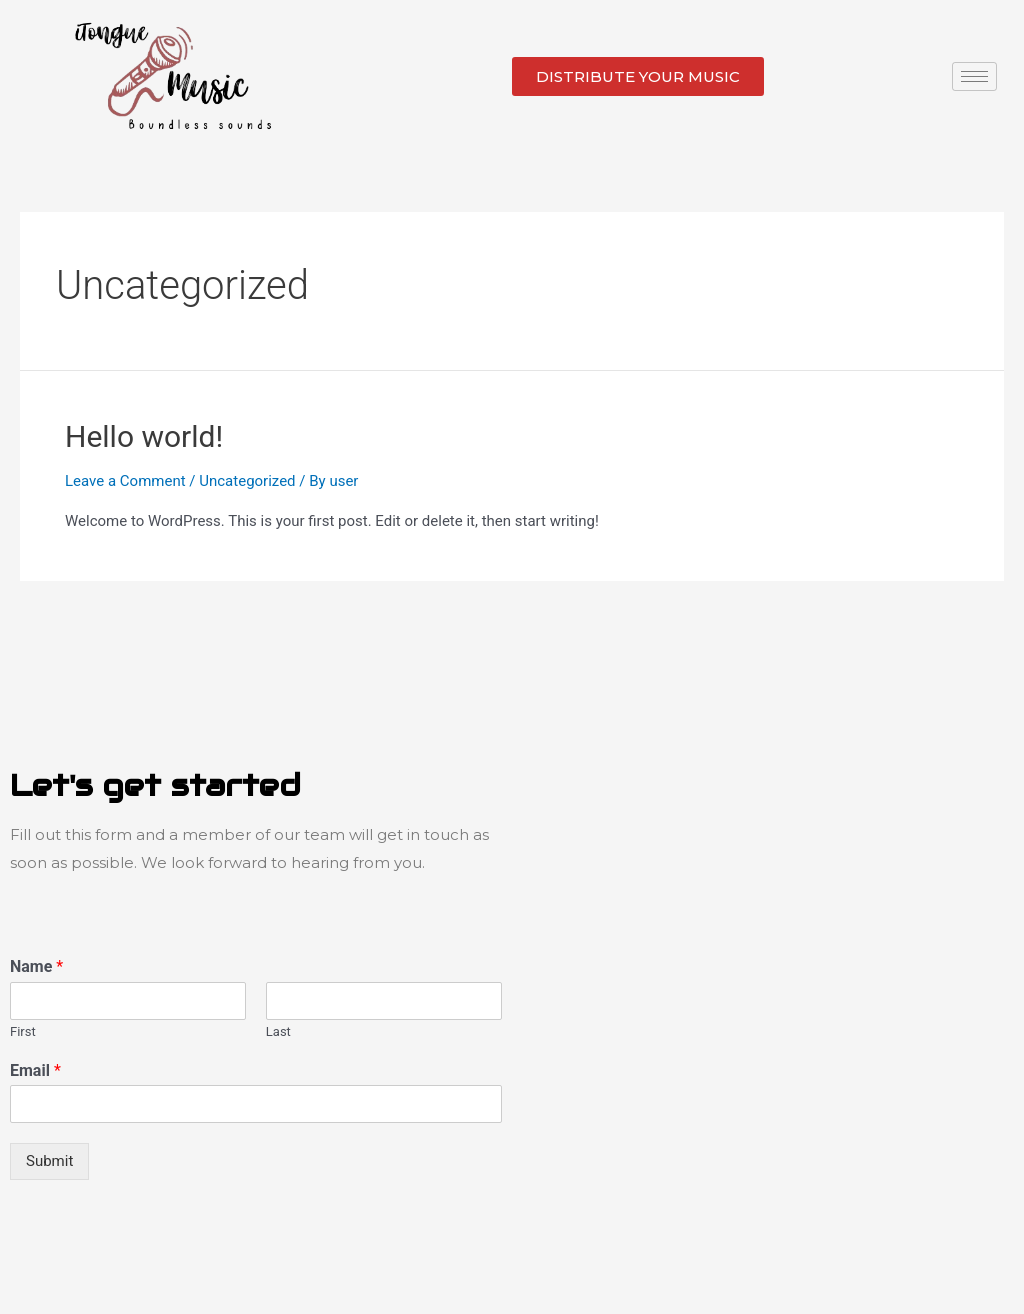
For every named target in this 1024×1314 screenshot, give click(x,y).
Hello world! (144, 436)
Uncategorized (247, 481)
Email (35, 1070)
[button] (638, 76)
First (23, 1031)
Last (278, 1031)
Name (36, 966)
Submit (49, 1161)
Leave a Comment (125, 481)
